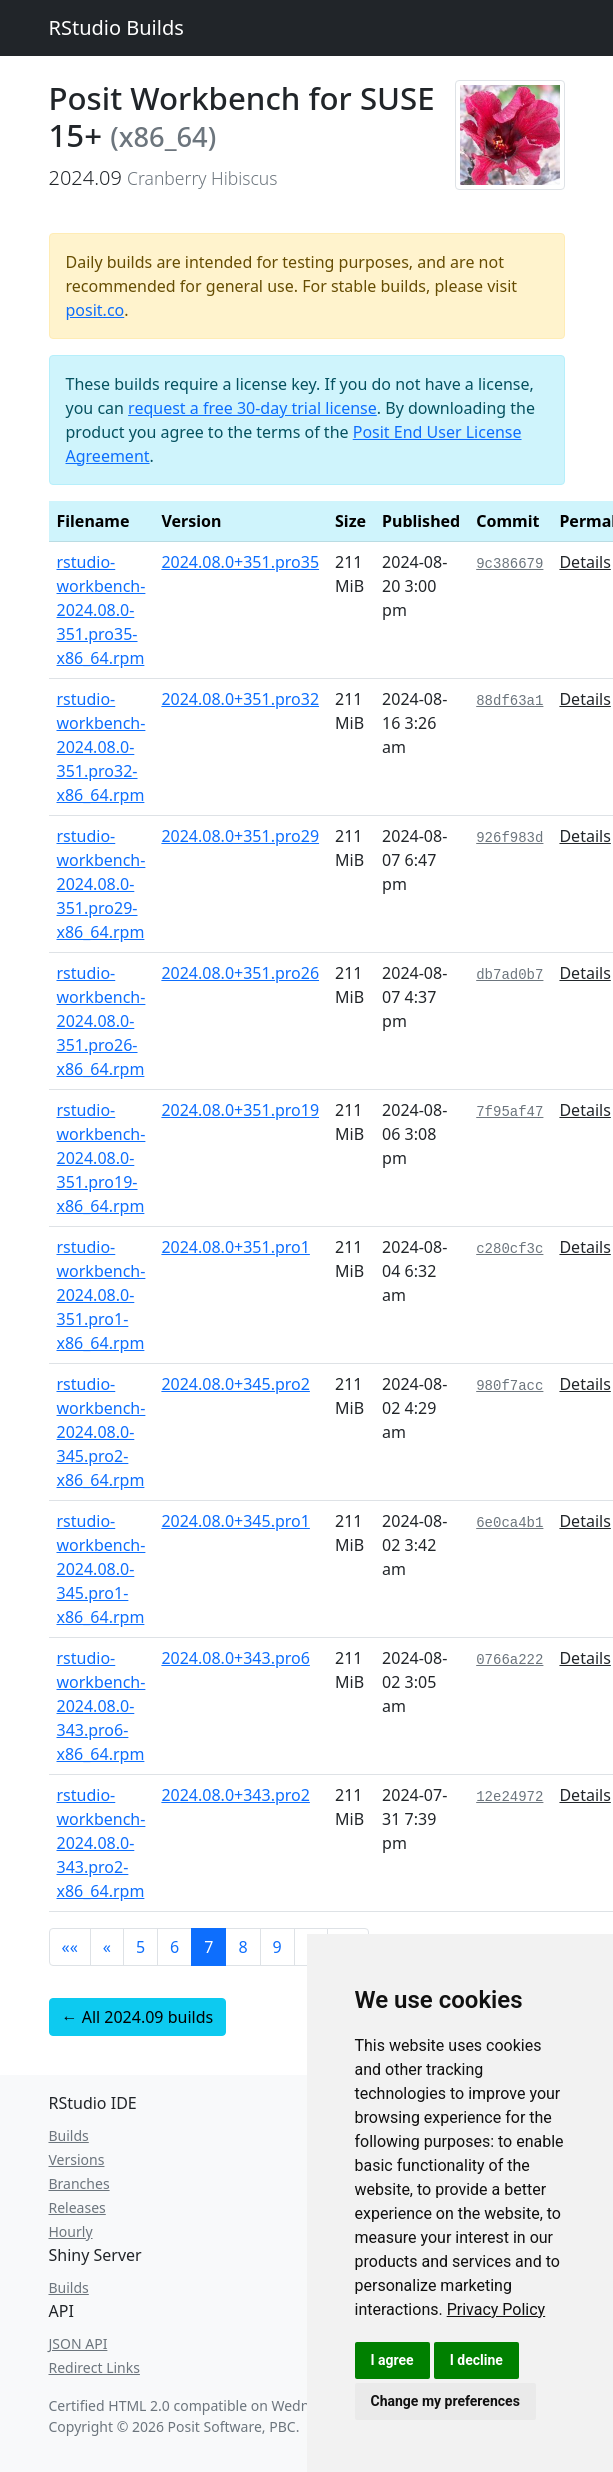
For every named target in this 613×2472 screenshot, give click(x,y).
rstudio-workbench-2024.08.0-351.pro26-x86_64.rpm (101, 1021)
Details (584, 562)
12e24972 (509, 1797)
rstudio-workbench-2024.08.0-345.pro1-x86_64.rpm (101, 1569)
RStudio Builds (116, 27)
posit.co (95, 310)
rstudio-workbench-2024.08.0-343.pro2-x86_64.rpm (101, 1843)
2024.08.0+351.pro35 (240, 562)
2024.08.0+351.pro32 (240, 699)
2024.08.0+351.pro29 (240, 836)
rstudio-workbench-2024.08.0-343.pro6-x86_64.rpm (101, 1706)
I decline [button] (476, 2360)
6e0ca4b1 (509, 1523)
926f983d (509, 838)
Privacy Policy (496, 2309)
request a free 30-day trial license (252, 408)
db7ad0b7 (509, 975)
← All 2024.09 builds (138, 2017)
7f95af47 (509, 1112)
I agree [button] (392, 2360)
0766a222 (509, 1660)
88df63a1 (509, 701)
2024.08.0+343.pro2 (235, 1795)
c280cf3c (509, 1249)
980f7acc (509, 1386)
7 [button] (208, 1947)
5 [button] (140, 1947)
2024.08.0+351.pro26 (240, 973)
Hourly (71, 2231)
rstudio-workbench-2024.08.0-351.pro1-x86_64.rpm (101, 1295)
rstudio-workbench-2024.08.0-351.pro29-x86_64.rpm (101, 884)
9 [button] (277, 1947)
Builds (69, 2135)
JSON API (78, 2343)
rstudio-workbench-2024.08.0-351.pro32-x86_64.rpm (101, 747)
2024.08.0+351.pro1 (235, 1247)
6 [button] (174, 1947)
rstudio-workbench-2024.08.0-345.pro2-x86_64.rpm (101, 1432)
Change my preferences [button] (445, 2401)
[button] (70, 1947)
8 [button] (242, 1947)
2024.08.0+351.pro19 (240, 1110)
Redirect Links (94, 2367)
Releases (77, 2207)
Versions (77, 2159)
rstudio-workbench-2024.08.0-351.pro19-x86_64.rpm (101, 1158)
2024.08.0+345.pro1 (235, 1521)
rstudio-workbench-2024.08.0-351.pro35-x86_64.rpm (101, 610)
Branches (79, 2183)
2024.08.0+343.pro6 (235, 1658)
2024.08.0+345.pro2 (235, 1384)
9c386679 (509, 564)
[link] (496, 2309)
